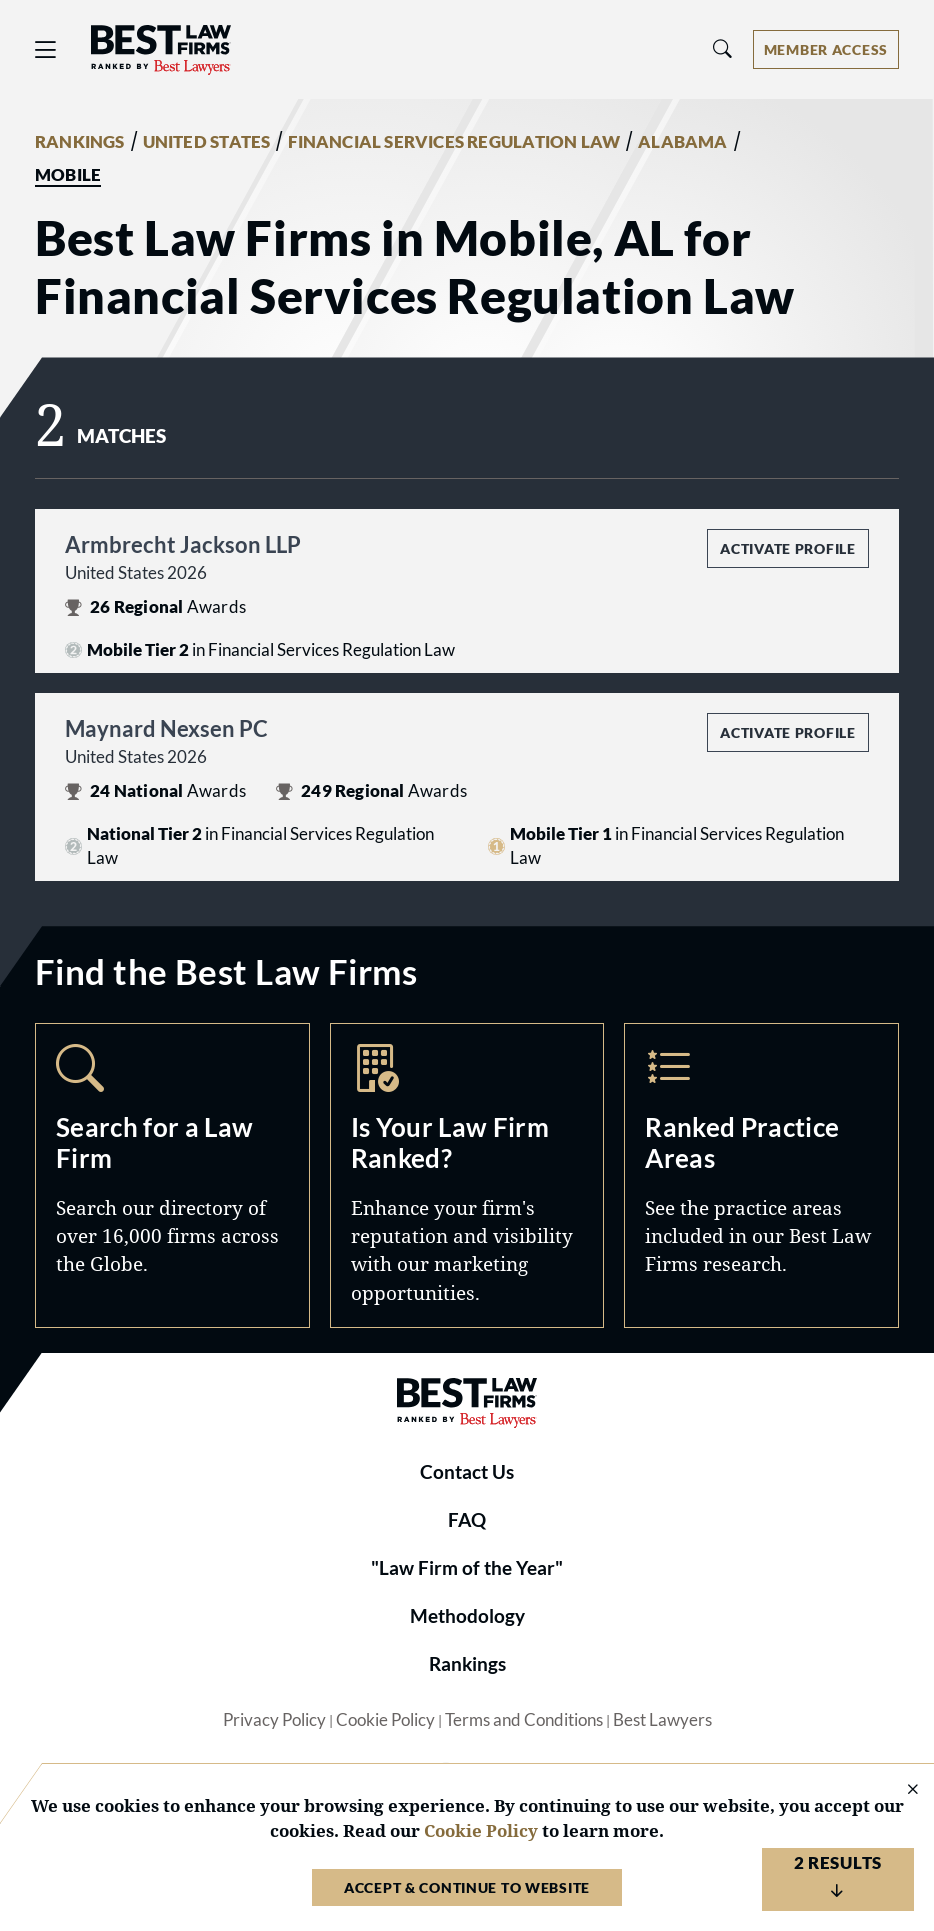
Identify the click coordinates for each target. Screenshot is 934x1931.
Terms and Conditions (524, 1720)
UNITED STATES (207, 142)
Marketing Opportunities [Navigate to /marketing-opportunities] (467, 1175)
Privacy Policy (274, 1720)
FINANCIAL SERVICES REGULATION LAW (454, 142)
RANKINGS (80, 142)
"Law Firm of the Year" (467, 1568)
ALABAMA (682, 142)
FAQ (467, 1520)
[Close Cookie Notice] (900, 1790)
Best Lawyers (662, 1720)
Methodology (467, 1616)
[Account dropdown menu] (826, 49)
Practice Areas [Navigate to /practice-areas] (761, 1175)
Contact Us (467, 1472)
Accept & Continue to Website (467, 1887)
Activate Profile (787, 548)
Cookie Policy (385, 1720)
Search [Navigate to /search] (172, 1175)
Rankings (467, 1664)
